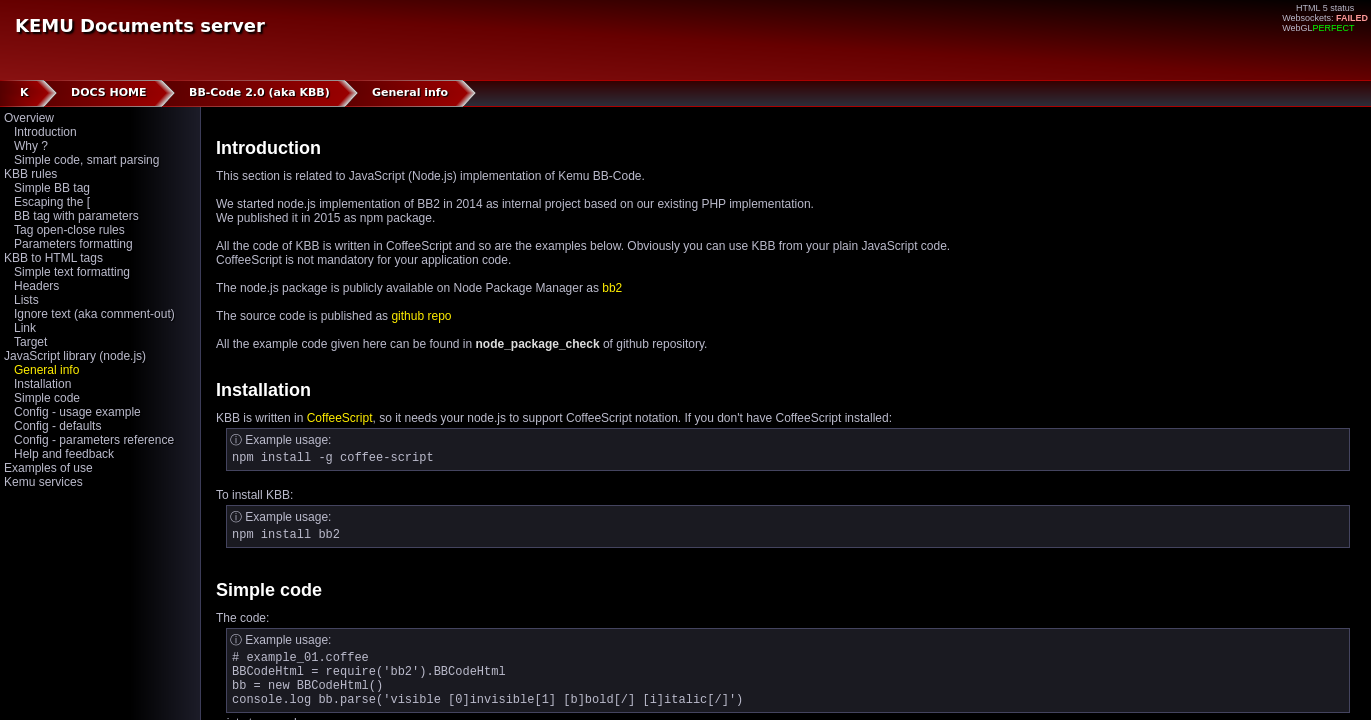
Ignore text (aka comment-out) (94, 314)
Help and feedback (64, 454)
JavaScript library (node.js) (75, 356)
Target (30, 342)
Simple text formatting (72, 272)
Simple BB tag (52, 188)
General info (46, 370)
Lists (26, 300)
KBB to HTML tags (53, 258)
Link (25, 328)
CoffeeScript (340, 418)
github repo (421, 316)
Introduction (45, 132)
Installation (42, 384)
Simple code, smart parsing (86, 160)
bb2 (612, 288)
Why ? (31, 146)
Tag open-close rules (69, 230)
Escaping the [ (52, 202)
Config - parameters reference (94, 440)
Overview (29, 118)
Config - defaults (57, 426)
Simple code (47, 398)
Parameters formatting (73, 244)
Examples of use (48, 468)
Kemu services (43, 482)
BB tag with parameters (76, 216)
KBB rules (30, 174)
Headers (36, 286)
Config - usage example (77, 412)
